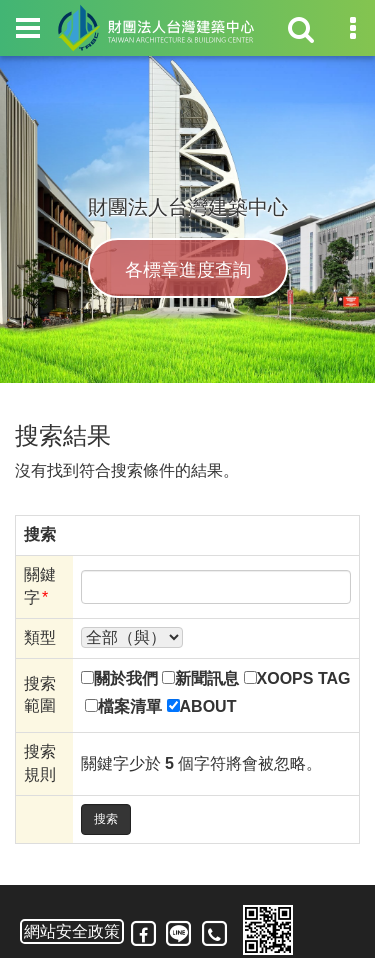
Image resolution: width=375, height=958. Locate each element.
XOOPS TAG (304, 678)
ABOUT (208, 706)
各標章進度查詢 (188, 271)
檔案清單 (130, 706)
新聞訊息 (207, 678)
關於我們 (126, 678)
